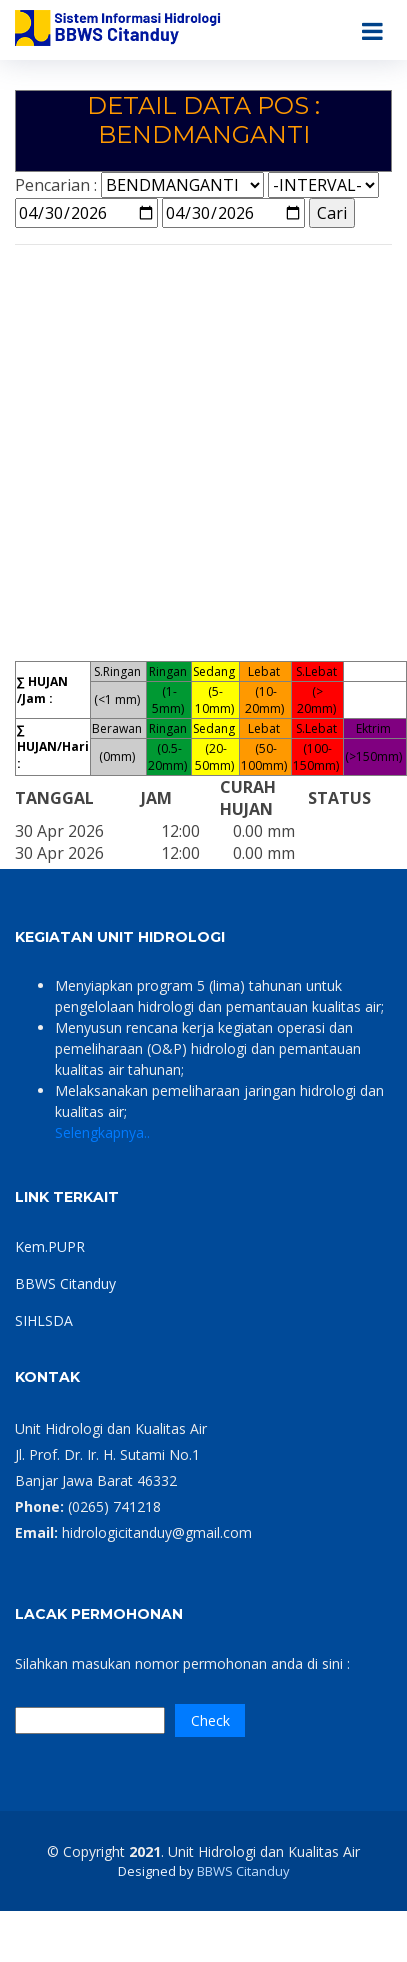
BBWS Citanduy (65, 1283)
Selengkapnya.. (102, 1132)
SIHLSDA (44, 1320)
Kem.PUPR (50, 1246)
